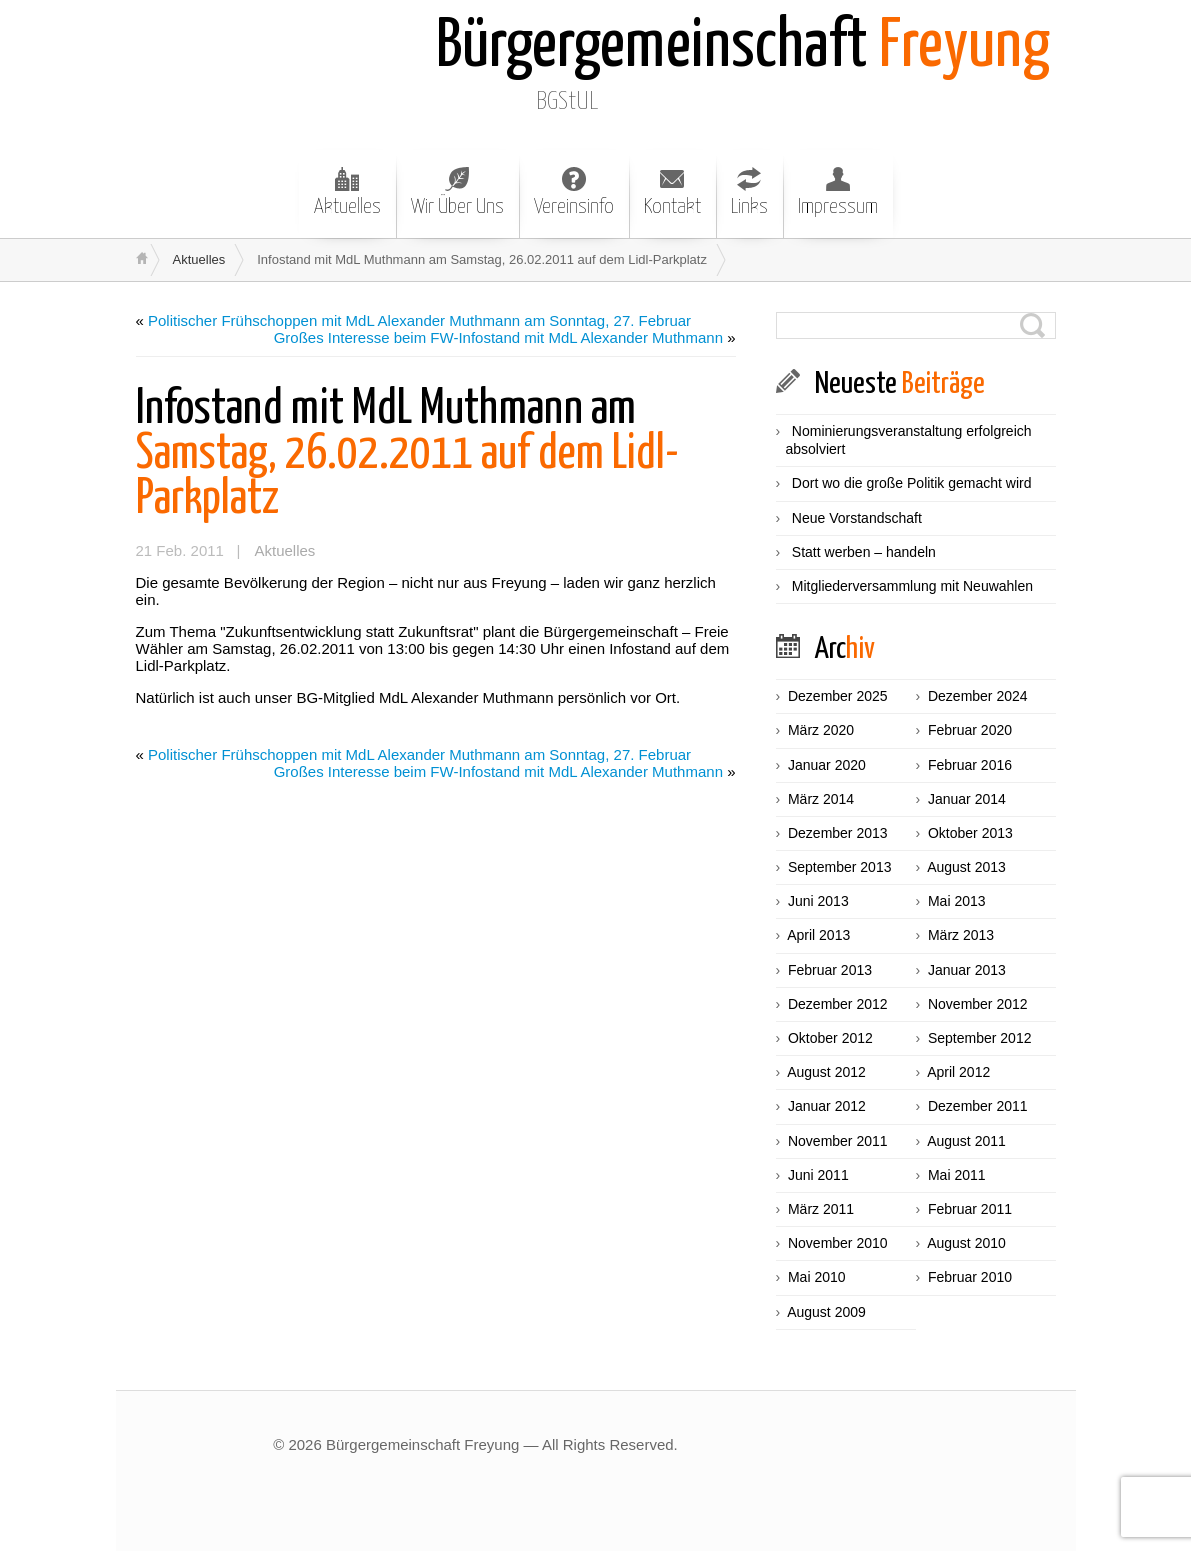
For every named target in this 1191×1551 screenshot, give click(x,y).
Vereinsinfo (574, 192)
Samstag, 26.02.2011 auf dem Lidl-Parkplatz (407, 454)
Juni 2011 (818, 1175)
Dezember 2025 (838, 696)
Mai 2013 (957, 901)
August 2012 (826, 1072)
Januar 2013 (967, 970)
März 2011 (821, 1209)
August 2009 (826, 1312)
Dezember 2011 (978, 1106)
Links (749, 192)
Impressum (838, 192)
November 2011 (838, 1141)
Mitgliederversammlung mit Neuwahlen (912, 586)
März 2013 (961, 935)
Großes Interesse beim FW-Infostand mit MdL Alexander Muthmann (498, 337)
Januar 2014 (967, 799)
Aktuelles (347, 192)
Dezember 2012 (838, 1004)
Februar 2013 (830, 970)
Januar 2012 (827, 1106)
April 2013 (818, 935)
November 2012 (978, 1004)
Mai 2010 (817, 1277)
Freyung (743, 47)
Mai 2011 (957, 1175)
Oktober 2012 (830, 1038)
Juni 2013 (818, 901)
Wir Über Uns (457, 192)
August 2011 (966, 1141)
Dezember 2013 (838, 833)
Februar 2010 (970, 1277)
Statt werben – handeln (864, 552)
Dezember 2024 (978, 696)
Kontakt (672, 192)
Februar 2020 (970, 730)
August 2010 (966, 1243)
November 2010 (838, 1243)
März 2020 (821, 730)
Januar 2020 (827, 765)
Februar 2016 (970, 765)
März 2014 (821, 799)
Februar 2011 (970, 1209)
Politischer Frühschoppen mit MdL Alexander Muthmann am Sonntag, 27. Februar (419, 320)
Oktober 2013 (970, 833)
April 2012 (958, 1072)
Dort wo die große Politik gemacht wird (912, 483)
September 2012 (980, 1038)
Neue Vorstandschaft (857, 518)
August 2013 (966, 867)
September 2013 (840, 867)
